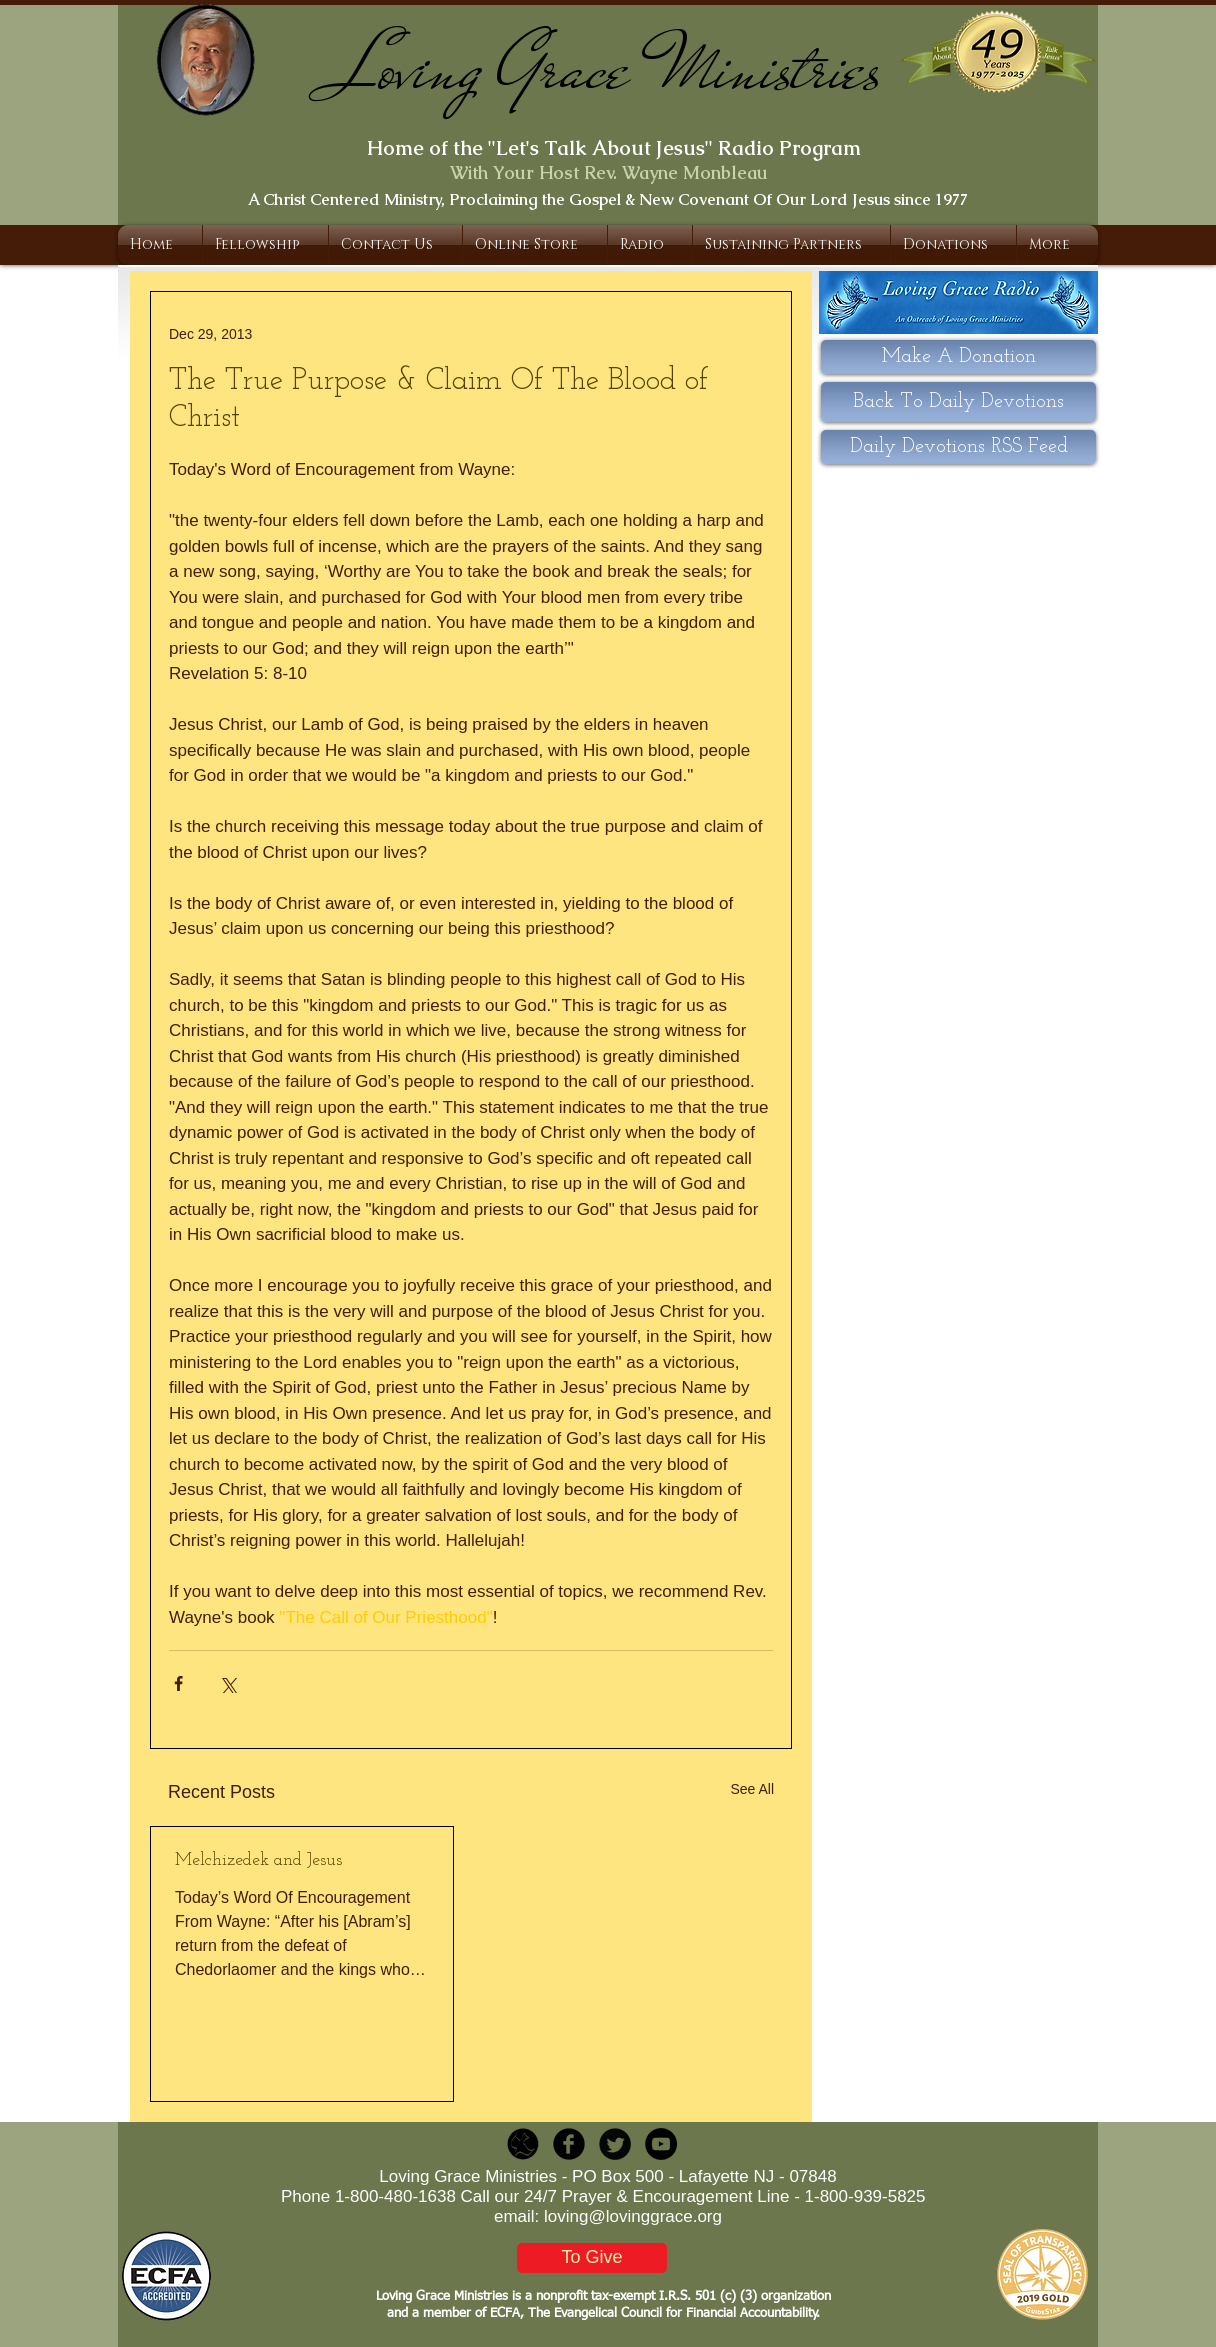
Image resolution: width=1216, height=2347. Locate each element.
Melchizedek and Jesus (258, 1860)
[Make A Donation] (958, 357)
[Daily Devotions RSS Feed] (958, 447)
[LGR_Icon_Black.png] (523, 2144)
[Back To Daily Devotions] (958, 402)
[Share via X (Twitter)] (227, 1683)
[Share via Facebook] (178, 1683)
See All (752, 1789)
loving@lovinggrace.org (633, 2216)
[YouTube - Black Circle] (661, 2144)
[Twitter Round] (615, 2144)
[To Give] (592, 2258)
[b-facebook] (569, 2144)
